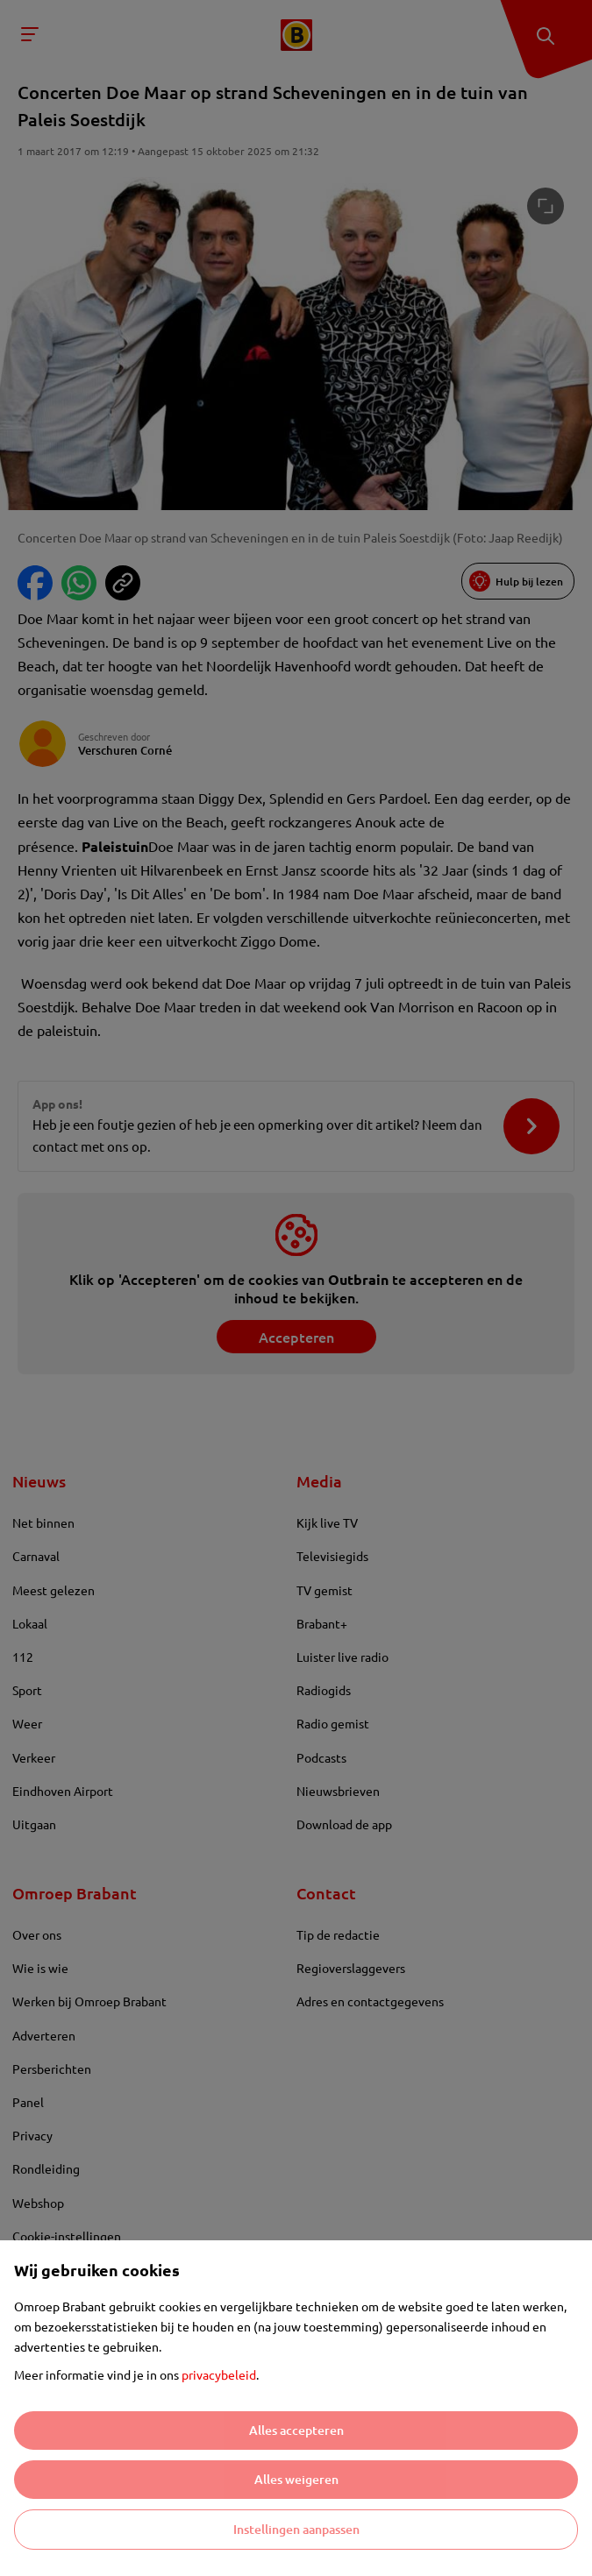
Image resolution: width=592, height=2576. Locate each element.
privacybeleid (219, 2374)
